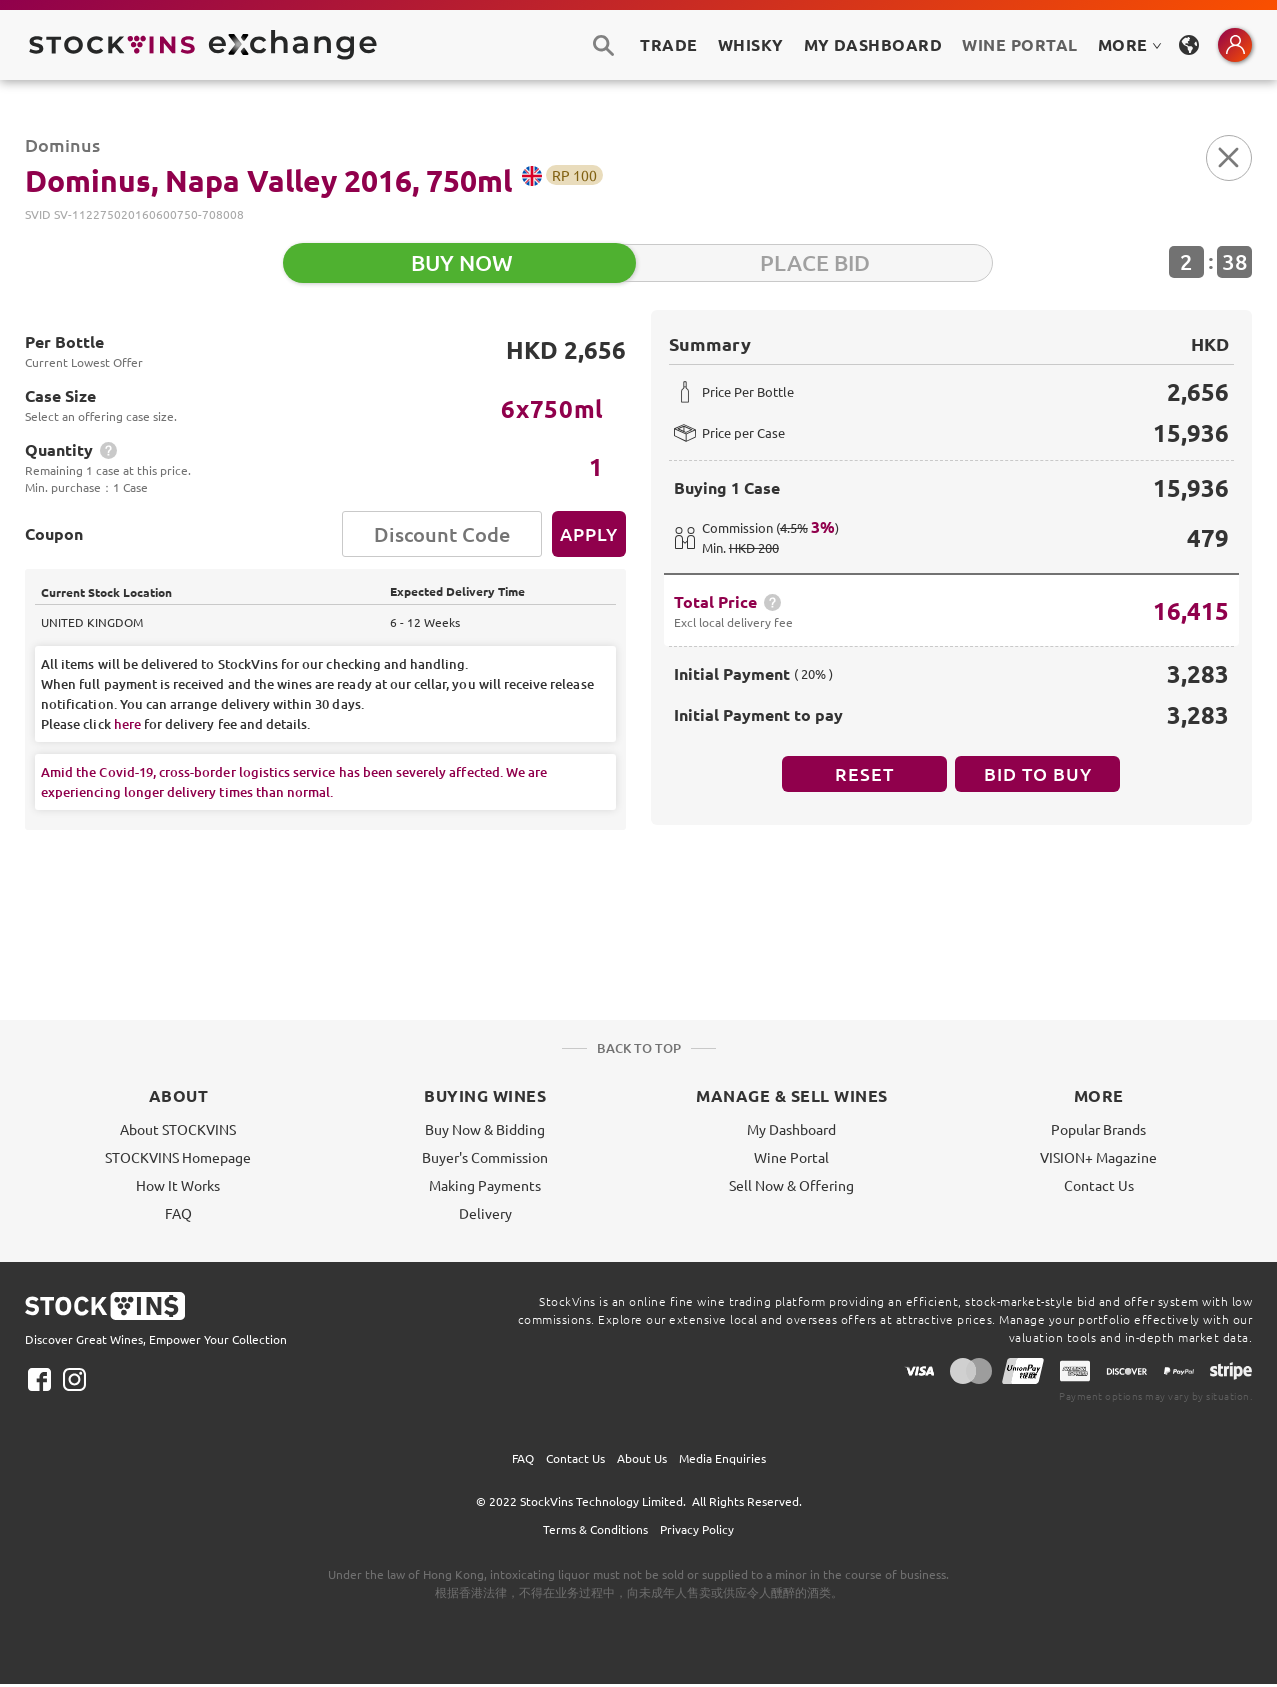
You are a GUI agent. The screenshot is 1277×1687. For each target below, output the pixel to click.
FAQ (178, 1215)
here (127, 726)
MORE (1130, 44)
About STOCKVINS (178, 1131)
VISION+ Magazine (1098, 1159)
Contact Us (1099, 1187)
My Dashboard (791, 1131)
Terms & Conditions (595, 1531)
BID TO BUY (1060, 775)
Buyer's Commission (485, 1159)
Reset (842, 775)
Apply (589, 535)
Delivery (485, 1215)
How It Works (178, 1187)
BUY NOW (534, 263)
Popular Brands (1098, 1131)
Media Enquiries (722, 1460)
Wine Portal (1019, 44)
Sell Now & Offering (791, 1187)
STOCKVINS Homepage (178, 1159)
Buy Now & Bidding (485, 1131)
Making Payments (485, 1187)
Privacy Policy (697, 1531)
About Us (642, 1460)
